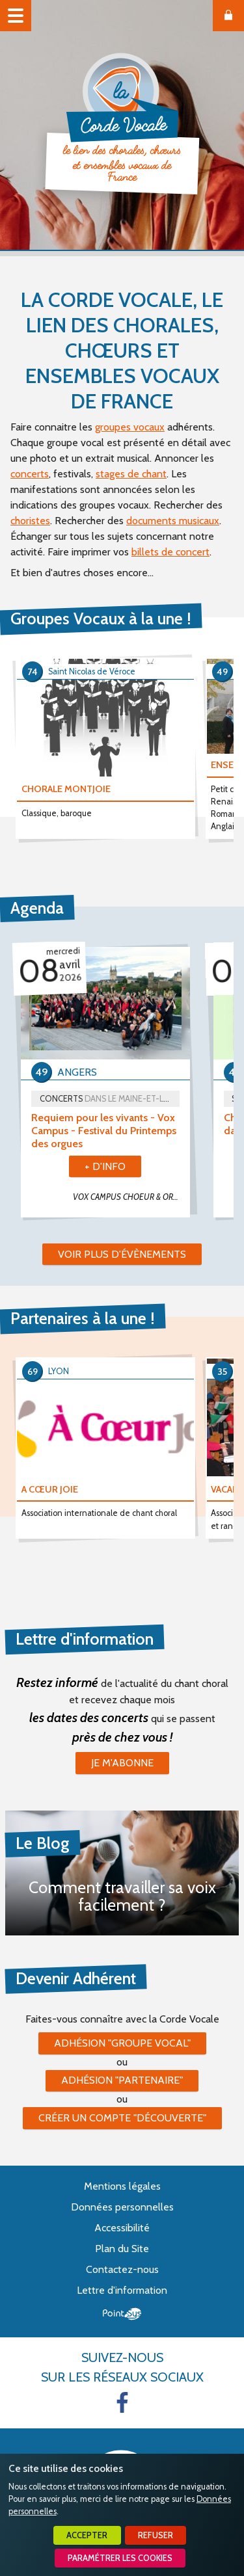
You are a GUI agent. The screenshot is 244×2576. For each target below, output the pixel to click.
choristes (30, 520)
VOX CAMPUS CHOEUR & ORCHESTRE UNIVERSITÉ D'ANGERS (131, 1197)
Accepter (86, 2535)
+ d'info (105, 1166)
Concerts (110, 1099)
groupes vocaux (130, 427)
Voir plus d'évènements (122, 1254)
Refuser (155, 2535)
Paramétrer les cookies (120, 2558)
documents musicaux (172, 520)
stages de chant (131, 474)
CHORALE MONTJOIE (66, 789)
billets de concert (170, 552)
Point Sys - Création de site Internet (122, 2314)
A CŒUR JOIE (49, 1489)
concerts (29, 474)
